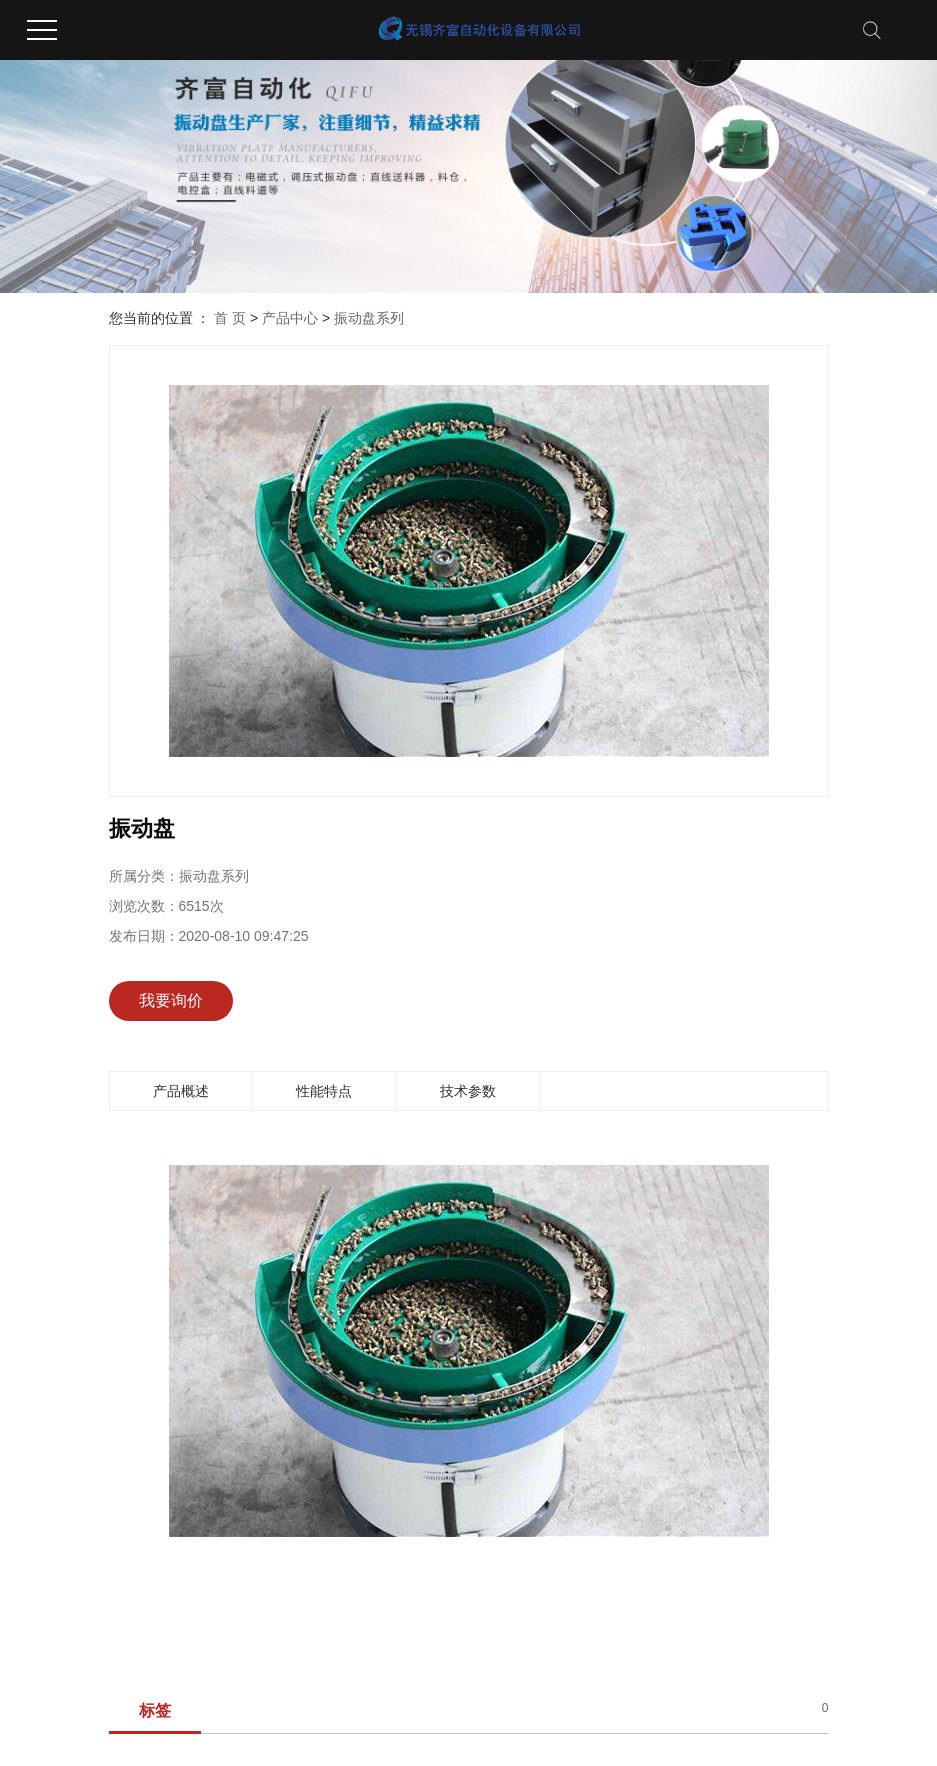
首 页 (230, 318)
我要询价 (171, 1000)
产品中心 (290, 318)
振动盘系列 (369, 318)
